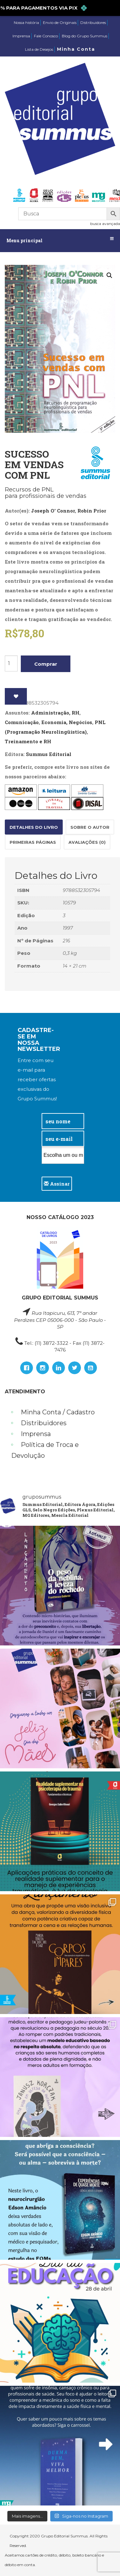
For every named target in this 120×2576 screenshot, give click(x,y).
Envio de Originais (59, 22)
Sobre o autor (89, 827)
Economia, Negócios (66, 722)
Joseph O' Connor (53, 510)
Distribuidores (93, 22)
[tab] (34, 827)
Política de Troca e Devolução (45, 1450)
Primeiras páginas (33, 842)
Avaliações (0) (87, 842)
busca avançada (105, 223)
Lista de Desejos (39, 49)
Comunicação (22, 722)
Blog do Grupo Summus (84, 36)
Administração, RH (55, 712)
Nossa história (26, 22)
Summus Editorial (48, 754)
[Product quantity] (11, 663)
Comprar (45, 664)
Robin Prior (91, 510)
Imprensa (21, 36)
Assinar (57, 1183)
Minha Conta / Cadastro (58, 1412)
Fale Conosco (46, 36)
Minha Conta (76, 49)
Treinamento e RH (28, 741)
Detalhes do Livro (34, 827)
